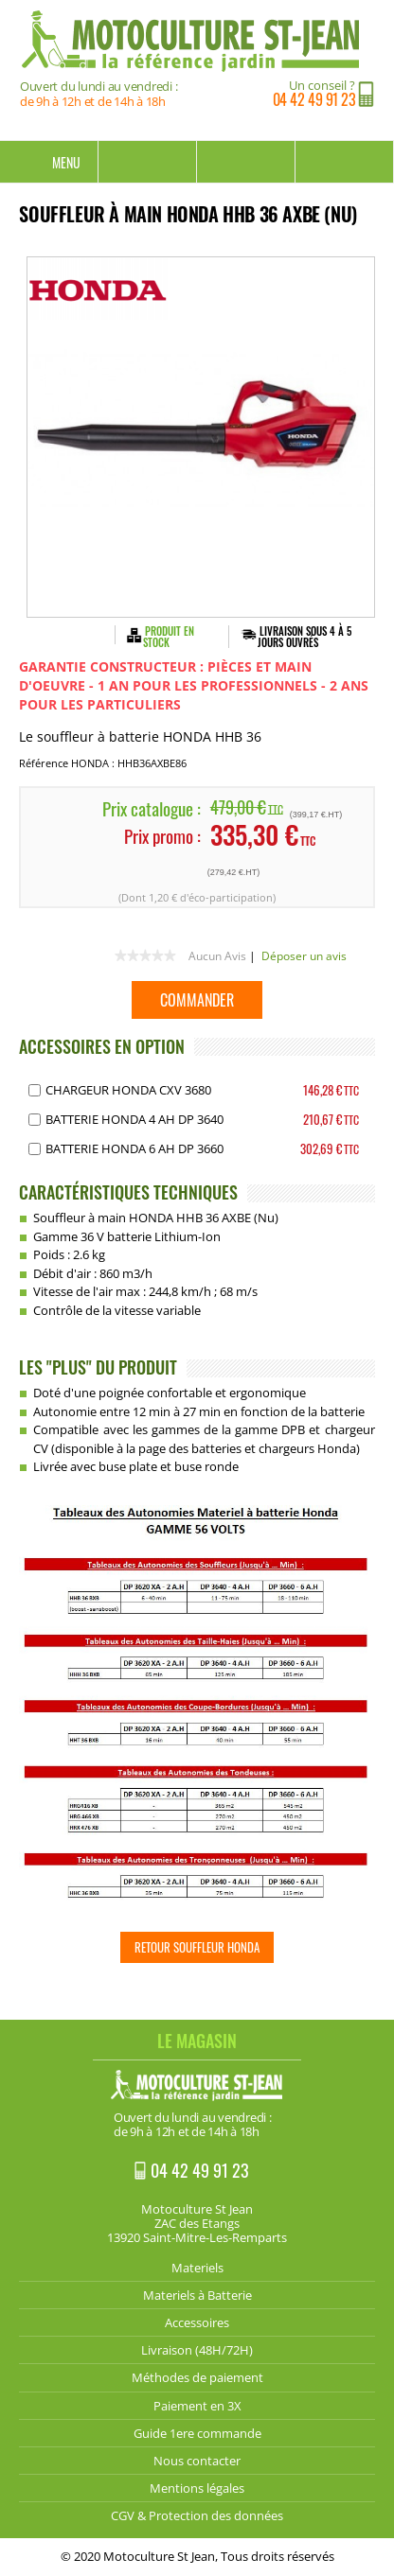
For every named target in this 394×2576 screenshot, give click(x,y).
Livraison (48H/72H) (197, 2349)
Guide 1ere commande (197, 2433)
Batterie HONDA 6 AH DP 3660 (134, 1148)
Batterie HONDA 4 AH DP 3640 (134, 1119)
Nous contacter (197, 2460)
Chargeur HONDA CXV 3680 (128, 1089)
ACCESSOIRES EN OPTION (102, 1046)
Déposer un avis (304, 956)
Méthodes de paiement (197, 2377)
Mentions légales (197, 2488)
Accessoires (197, 2322)
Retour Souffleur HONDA (197, 1946)
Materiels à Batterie (197, 2295)
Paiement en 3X (197, 2405)
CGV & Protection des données (197, 2515)
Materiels (197, 2267)
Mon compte (246, 162)
